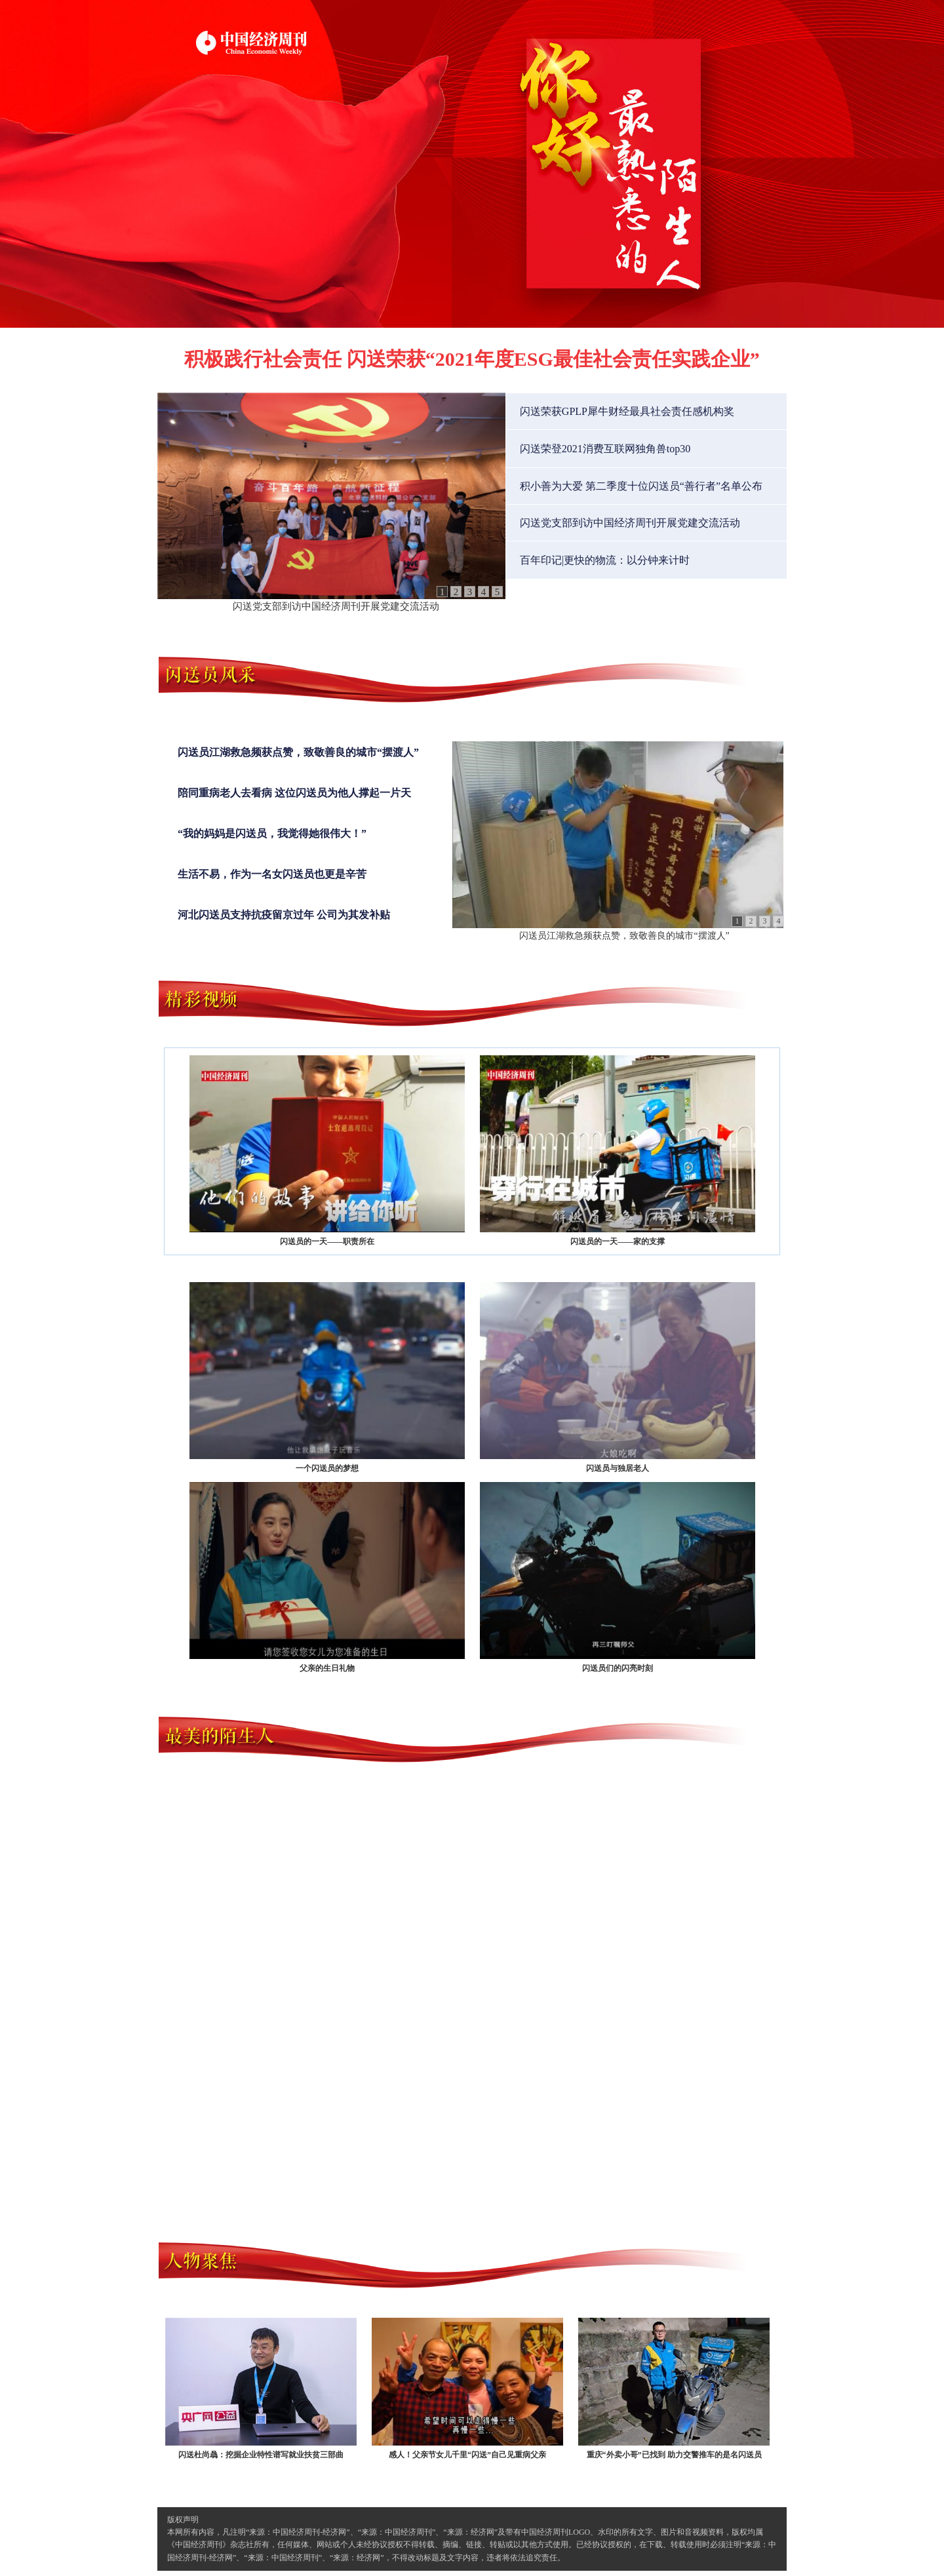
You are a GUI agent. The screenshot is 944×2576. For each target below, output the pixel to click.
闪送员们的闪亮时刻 (617, 1577)
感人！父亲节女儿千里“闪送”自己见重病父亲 (467, 2388)
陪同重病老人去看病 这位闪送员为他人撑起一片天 (294, 792)
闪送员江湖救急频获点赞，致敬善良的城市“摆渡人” (298, 752)
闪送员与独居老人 (617, 1377)
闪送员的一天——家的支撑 (617, 1150)
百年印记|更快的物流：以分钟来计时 (605, 560)
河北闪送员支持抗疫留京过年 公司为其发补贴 (284, 914)
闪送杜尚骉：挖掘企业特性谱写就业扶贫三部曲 (261, 2388)
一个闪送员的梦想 (327, 1377)
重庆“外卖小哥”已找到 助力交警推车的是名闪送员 (674, 2388)
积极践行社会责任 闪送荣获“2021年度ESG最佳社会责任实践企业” (472, 359)
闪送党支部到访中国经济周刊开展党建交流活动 (336, 606)
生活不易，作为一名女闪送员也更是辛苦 (272, 874)
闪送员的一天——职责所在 (327, 1150)
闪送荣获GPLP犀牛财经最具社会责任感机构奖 (627, 411)
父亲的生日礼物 (327, 1577)
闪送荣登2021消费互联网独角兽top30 (605, 448)
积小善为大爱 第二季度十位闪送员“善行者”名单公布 (641, 486)
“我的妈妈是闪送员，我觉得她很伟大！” (272, 833)
